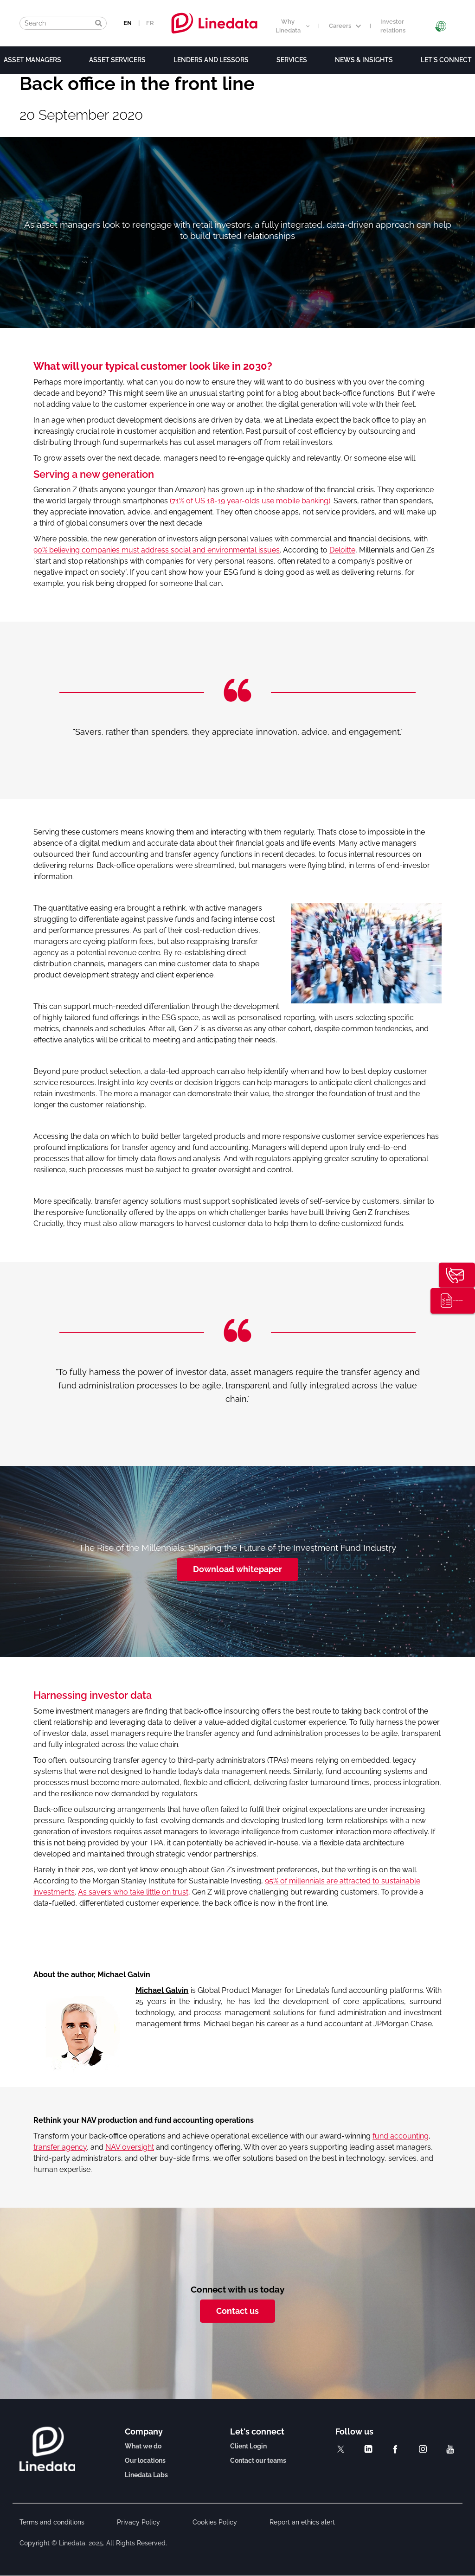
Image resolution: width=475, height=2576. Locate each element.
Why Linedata (292, 26)
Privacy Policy (138, 2522)
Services (291, 60)
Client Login (248, 2446)
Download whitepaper (237, 1569)
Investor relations (392, 26)
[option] (237, 732)
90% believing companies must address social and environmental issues (156, 550)
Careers (345, 25)
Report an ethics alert (302, 2522)
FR (150, 22)
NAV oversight (129, 2147)
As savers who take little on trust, (134, 1892)
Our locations (145, 2460)
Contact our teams (258, 2460)
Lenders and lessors (211, 60)
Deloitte (342, 550)
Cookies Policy (215, 2522)
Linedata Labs (146, 2475)
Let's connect (446, 60)
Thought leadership (459, 1302)
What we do (143, 2446)
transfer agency (60, 2147)
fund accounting (400, 2136)
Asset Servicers (117, 60)
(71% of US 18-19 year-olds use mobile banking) (250, 500)
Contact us (237, 2311)
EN (127, 22)
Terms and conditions (51, 2522)
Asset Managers (32, 60)
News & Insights (364, 60)
